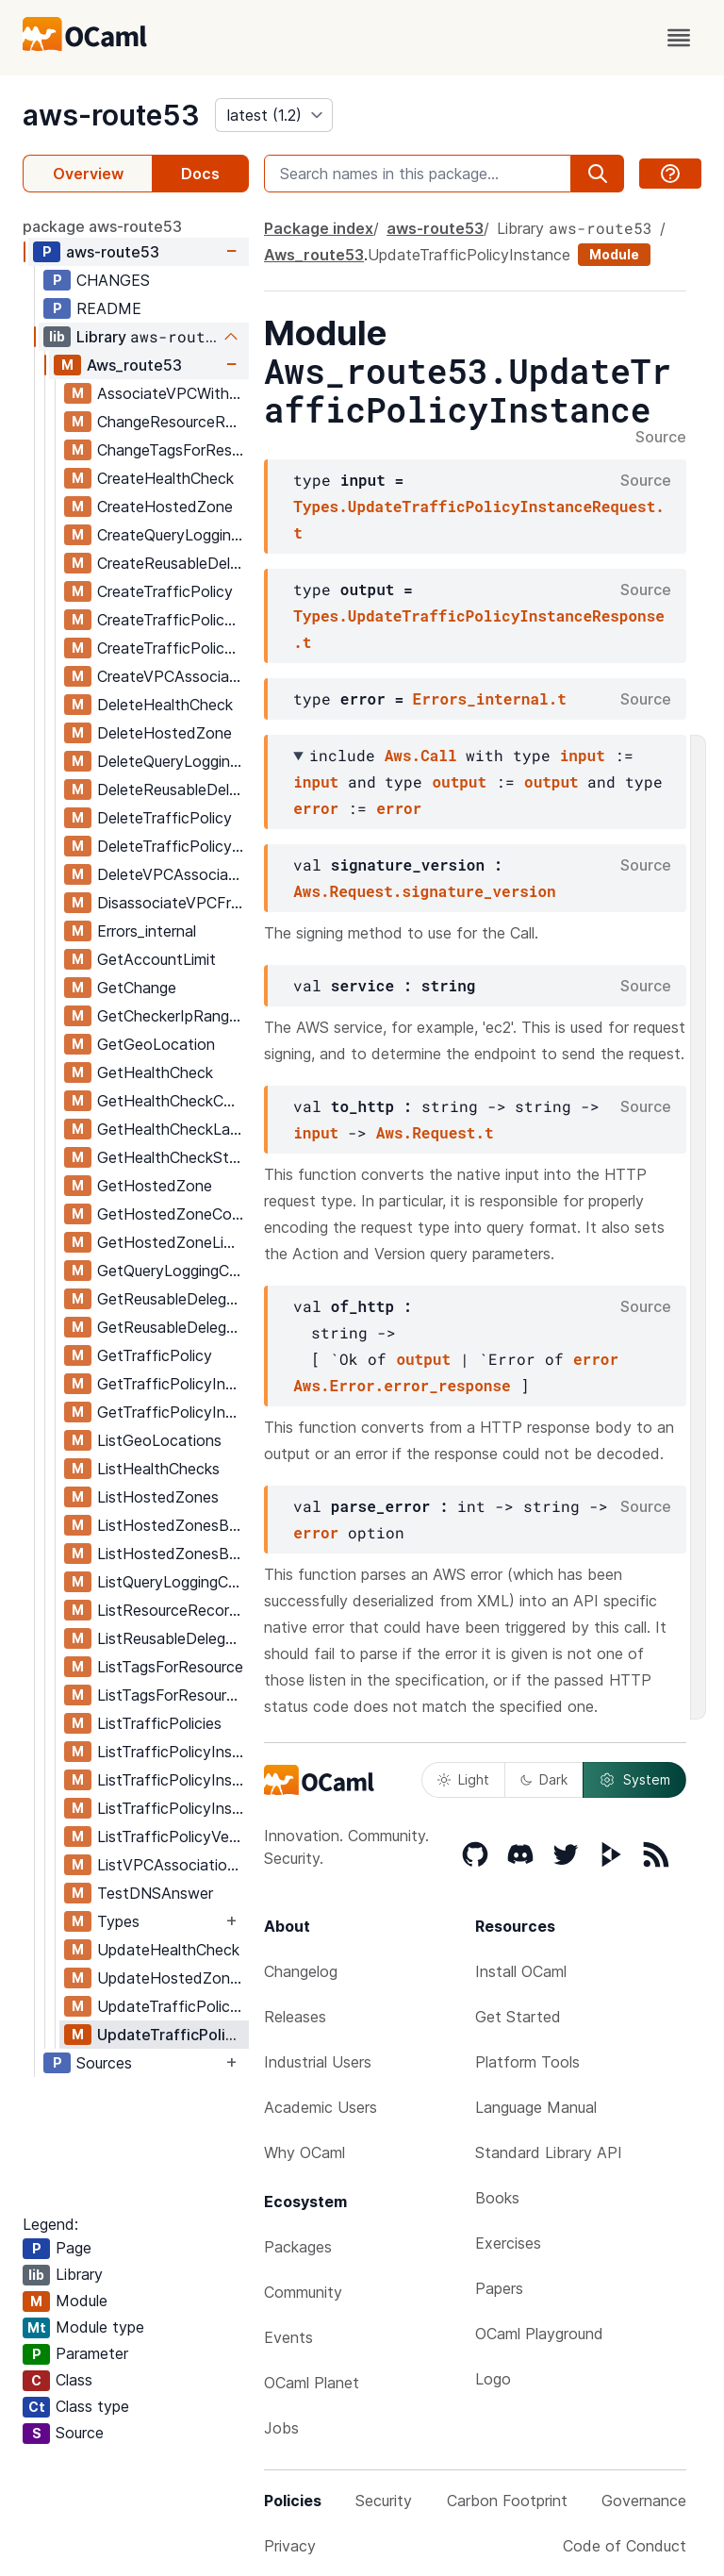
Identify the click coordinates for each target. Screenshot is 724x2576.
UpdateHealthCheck (168, 1949)
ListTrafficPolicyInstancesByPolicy (172, 1808)
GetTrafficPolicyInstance (172, 1383)
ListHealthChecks (158, 1468)
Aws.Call (421, 755)
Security (383, 2500)
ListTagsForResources (172, 1695)
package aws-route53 (102, 226)
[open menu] (679, 38)
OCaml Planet (311, 2382)
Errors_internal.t (490, 698)
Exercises (508, 2243)
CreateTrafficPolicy (165, 591)
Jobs (281, 2427)
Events (288, 2337)
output (459, 781)
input (582, 755)
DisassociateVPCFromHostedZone (172, 902)
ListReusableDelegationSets (172, 1638)
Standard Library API (548, 2152)
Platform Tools (527, 2061)
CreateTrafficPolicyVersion (172, 648)
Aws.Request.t (435, 1132)
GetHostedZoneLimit (171, 1242)
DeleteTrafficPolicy (164, 817)
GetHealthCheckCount (172, 1100)
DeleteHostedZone (164, 732)
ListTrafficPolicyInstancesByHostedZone (172, 1779)
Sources (104, 2062)
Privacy (290, 2545)
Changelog (300, 1971)
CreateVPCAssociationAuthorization (172, 676)
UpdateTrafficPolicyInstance (172, 2034)
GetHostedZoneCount (172, 1214)
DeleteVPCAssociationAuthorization (172, 874)
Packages (298, 2246)
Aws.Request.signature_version (424, 891)
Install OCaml (521, 1971)
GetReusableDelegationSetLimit (172, 1327)
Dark (544, 1779)
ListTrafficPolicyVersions (172, 1836)
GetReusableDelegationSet (172, 1298)
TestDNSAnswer (155, 1893)
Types (118, 1921)
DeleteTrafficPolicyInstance (172, 846)
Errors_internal (146, 931)
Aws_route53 (134, 365)
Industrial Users (317, 2061)
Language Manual (536, 2107)
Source (660, 437)
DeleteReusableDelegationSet (172, 789)
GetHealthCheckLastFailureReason (172, 1129)
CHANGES (113, 280)
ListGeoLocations (159, 1440)
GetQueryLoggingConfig (172, 1270)
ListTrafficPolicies (159, 1723)
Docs (200, 173)
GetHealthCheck (155, 1072)
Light (463, 1779)
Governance (643, 2500)
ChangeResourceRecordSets (172, 421)
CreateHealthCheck (165, 478)
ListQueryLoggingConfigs (172, 1581)
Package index (318, 228)
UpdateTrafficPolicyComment (172, 2006)
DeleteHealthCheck (165, 704)
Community (303, 2292)
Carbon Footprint (507, 2500)
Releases (295, 2016)
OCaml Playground (539, 2333)
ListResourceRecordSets (172, 1610)
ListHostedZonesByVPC (172, 1553)
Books (497, 2197)
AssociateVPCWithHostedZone (172, 393)
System (634, 1779)
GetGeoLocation (156, 1044)
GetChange (136, 987)
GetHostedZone (154, 1185)
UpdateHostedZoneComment (172, 1978)
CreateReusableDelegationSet (172, 563)
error (315, 808)
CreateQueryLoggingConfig (172, 534)
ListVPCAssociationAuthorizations (172, 1864)
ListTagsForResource (170, 1666)
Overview (88, 173)
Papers (499, 2288)
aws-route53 (111, 115)
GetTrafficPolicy (154, 1355)
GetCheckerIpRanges (171, 1015)
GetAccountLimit (156, 959)
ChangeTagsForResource (172, 449)
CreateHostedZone (165, 506)
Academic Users (320, 2107)
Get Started (518, 2016)
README (108, 308)
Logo (493, 2378)
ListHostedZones (158, 1496)
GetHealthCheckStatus (172, 1157)
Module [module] (614, 254)
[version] (274, 115)
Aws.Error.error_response (401, 1385)
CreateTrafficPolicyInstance (172, 619)
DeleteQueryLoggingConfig (172, 761)
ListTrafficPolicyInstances (172, 1751)
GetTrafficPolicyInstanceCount (172, 1412)
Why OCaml (304, 2152)
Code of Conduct (624, 2545)
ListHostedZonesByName (172, 1525)
